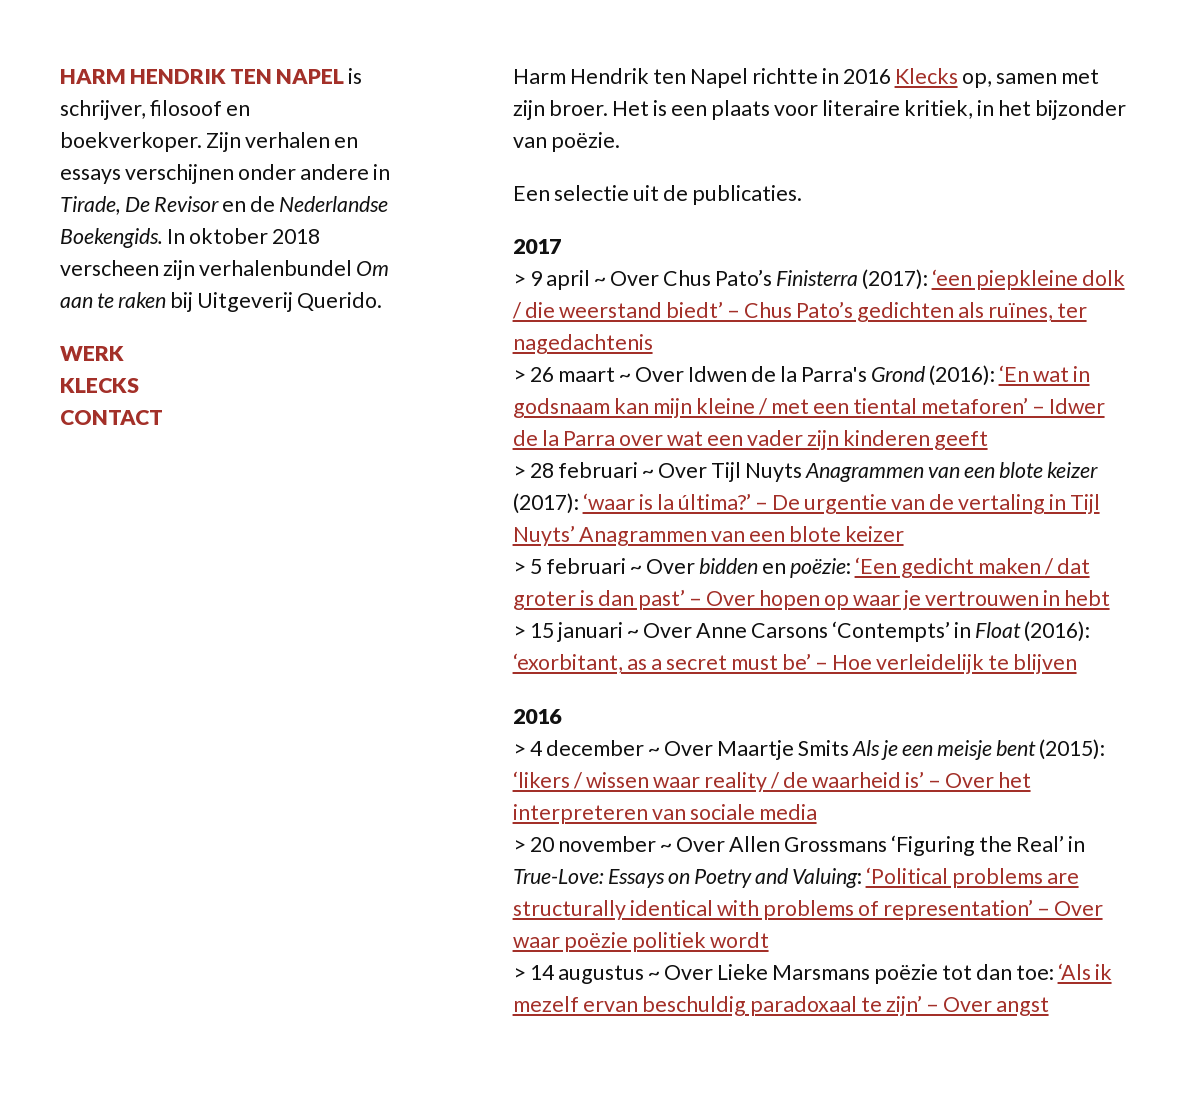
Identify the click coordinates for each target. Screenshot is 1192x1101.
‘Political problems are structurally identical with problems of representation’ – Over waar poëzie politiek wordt (808, 908)
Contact (111, 417)
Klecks (99, 385)
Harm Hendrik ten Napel (202, 76)
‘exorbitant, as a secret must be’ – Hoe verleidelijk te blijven (795, 662)
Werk (92, 353)
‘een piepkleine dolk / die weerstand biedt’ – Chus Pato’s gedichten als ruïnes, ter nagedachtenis (819, 310)
